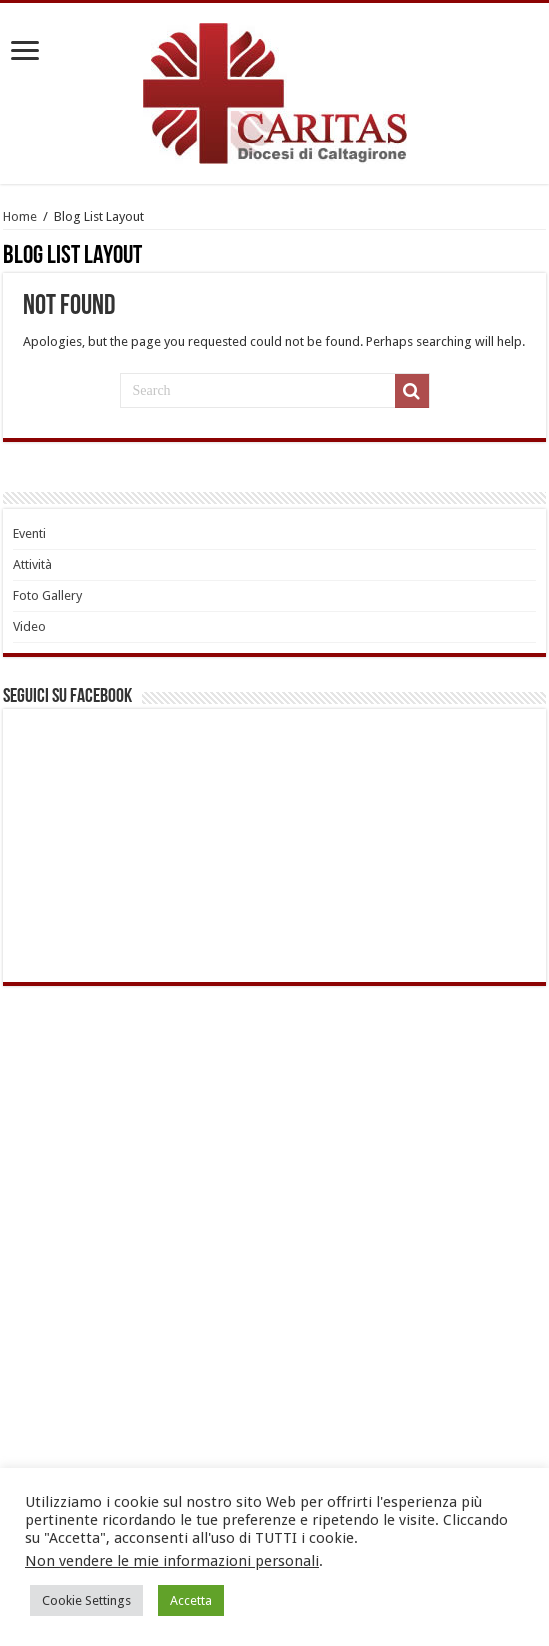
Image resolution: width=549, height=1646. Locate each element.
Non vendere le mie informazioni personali (172, 1561)
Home (20, 216)
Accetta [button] (191, 1600)
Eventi (29, 533)
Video (29, 626)
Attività (32, 564)
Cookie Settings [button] (86, 1600)
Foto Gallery (47, 595)
